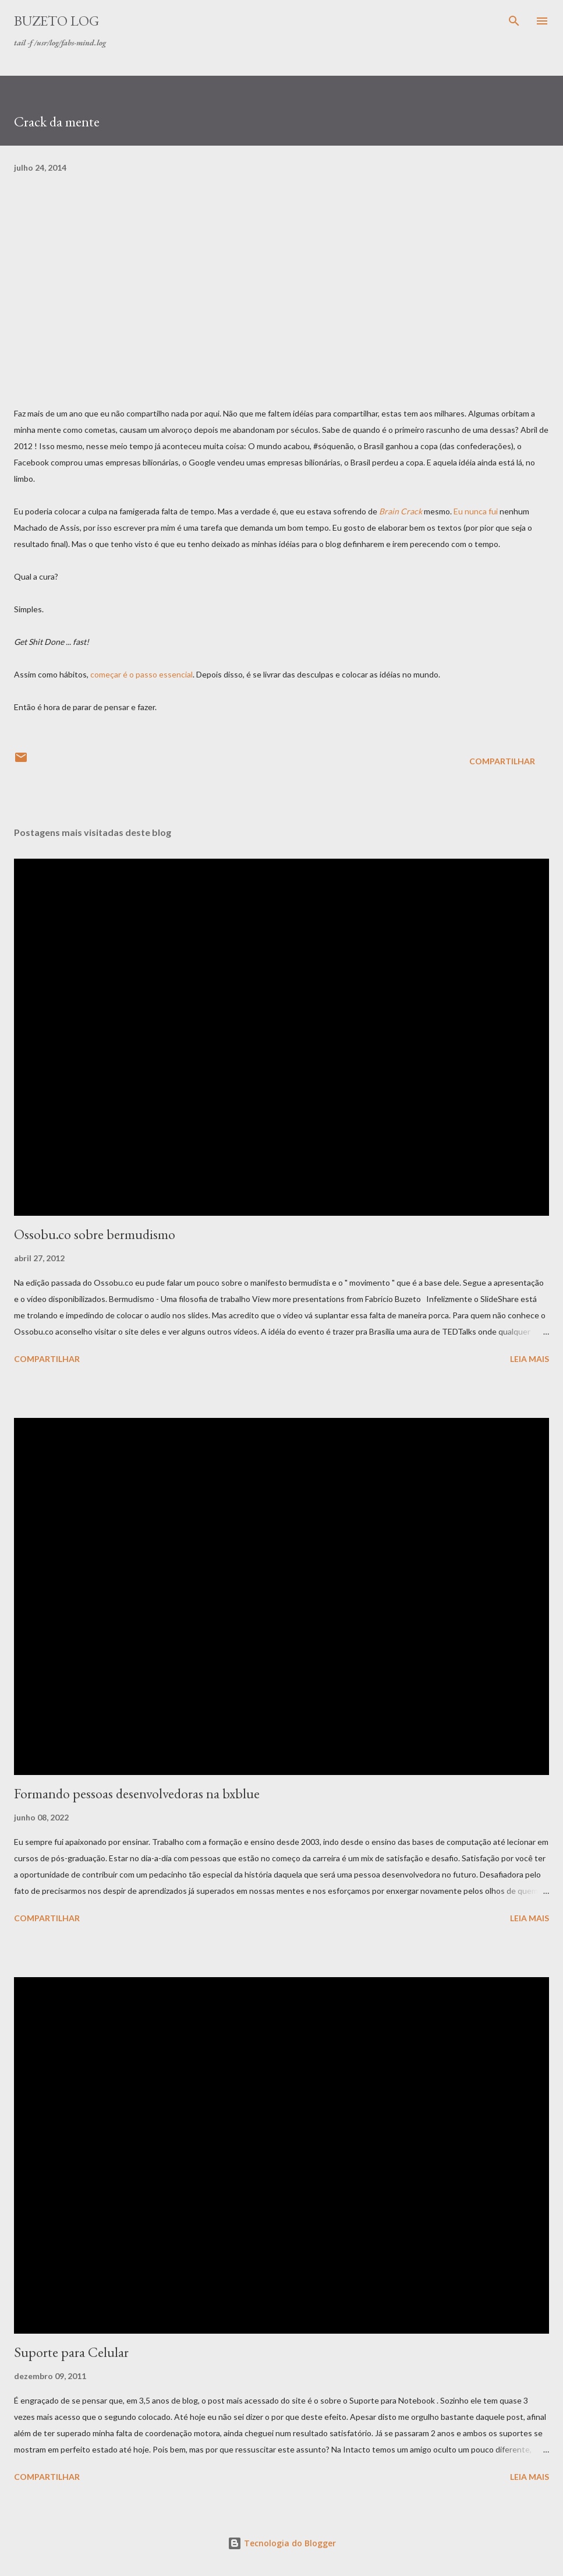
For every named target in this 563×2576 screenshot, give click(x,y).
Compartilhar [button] (502, 761)
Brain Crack (400, 511)
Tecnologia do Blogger (282, 2543)
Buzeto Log (56, 21)
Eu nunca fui (476, 511)
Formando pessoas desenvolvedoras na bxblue (137, 1793)
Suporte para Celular (71, 2352)
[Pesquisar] (514, 21)
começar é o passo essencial (141, 674)
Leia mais (529, 1359)
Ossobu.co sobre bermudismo (94, 1234)
